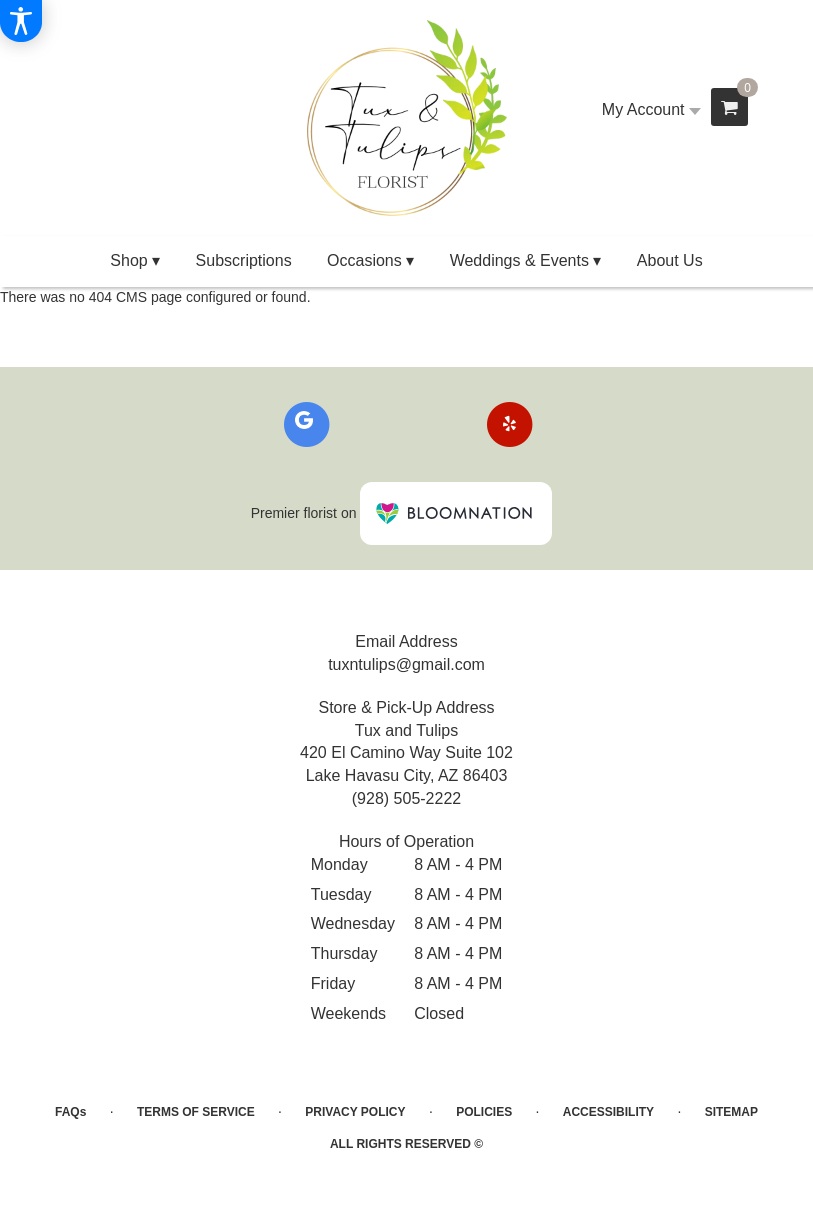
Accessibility (608, 1112)
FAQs (70, 1112)
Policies (484, 1112)
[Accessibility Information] (21, 21)
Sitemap (731, 1112)
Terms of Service (196, 1112)
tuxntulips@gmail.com (406, 664)
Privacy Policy (355, 1112)
